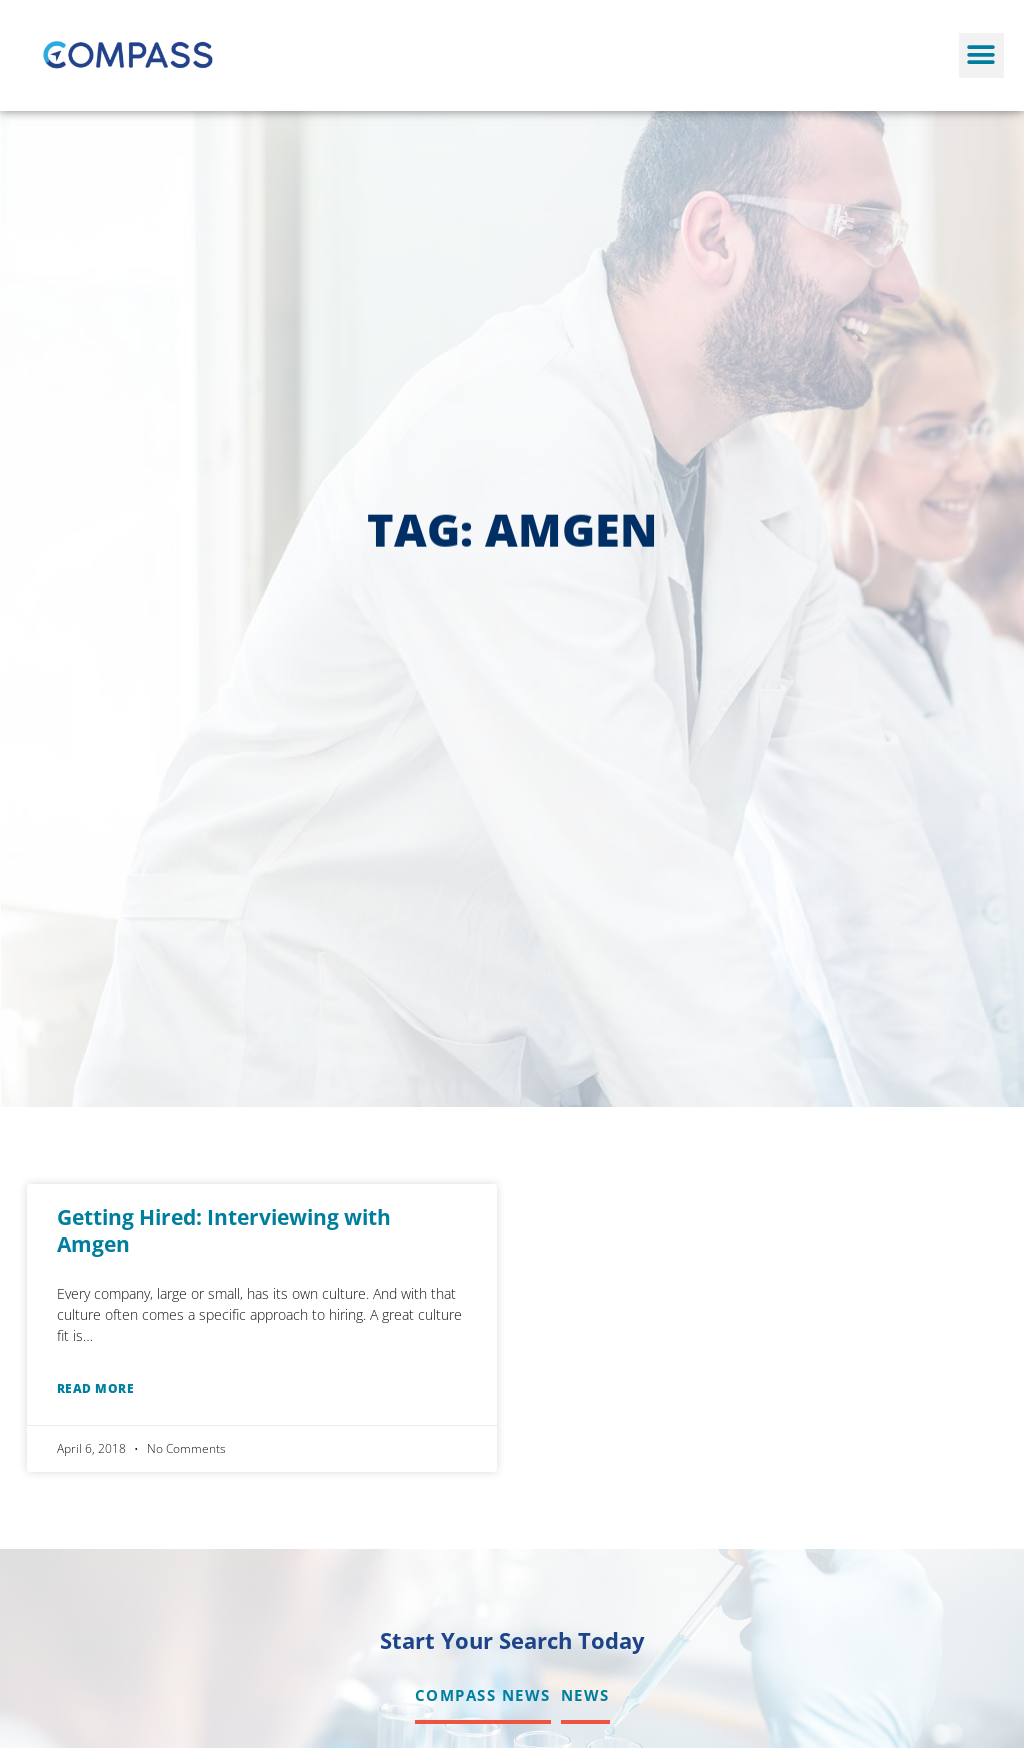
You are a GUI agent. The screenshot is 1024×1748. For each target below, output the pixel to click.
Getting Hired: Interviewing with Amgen (224, 1230)
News (585, 1695)
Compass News (483, 1695)
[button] (981, 55)
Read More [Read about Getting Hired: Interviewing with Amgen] (96, 1388)
